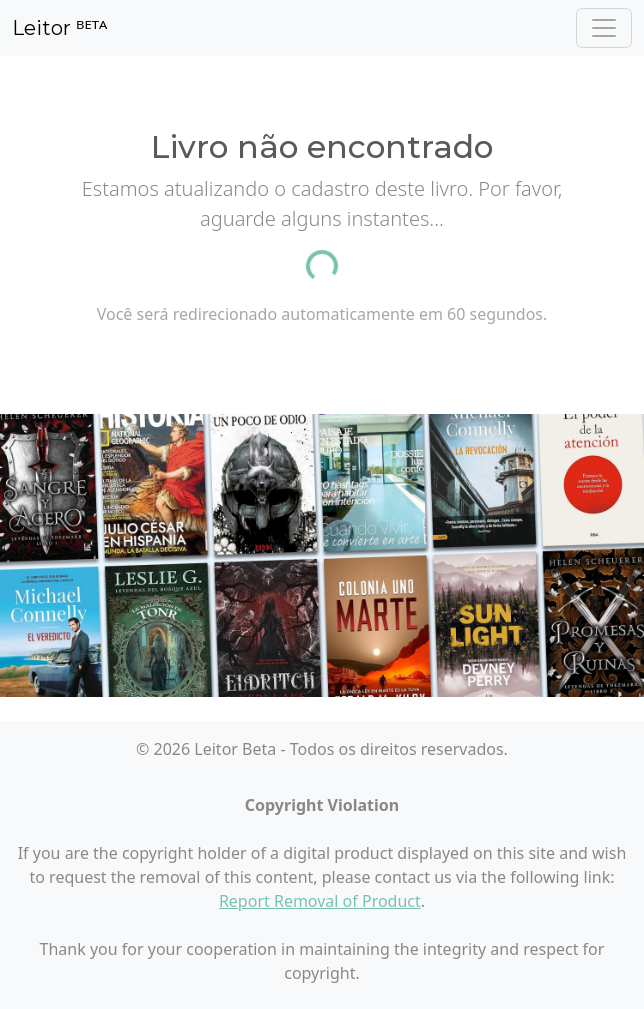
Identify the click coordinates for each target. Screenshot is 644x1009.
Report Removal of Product (320, 901)
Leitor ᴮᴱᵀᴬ (59, 28)
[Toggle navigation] (604, 28)
